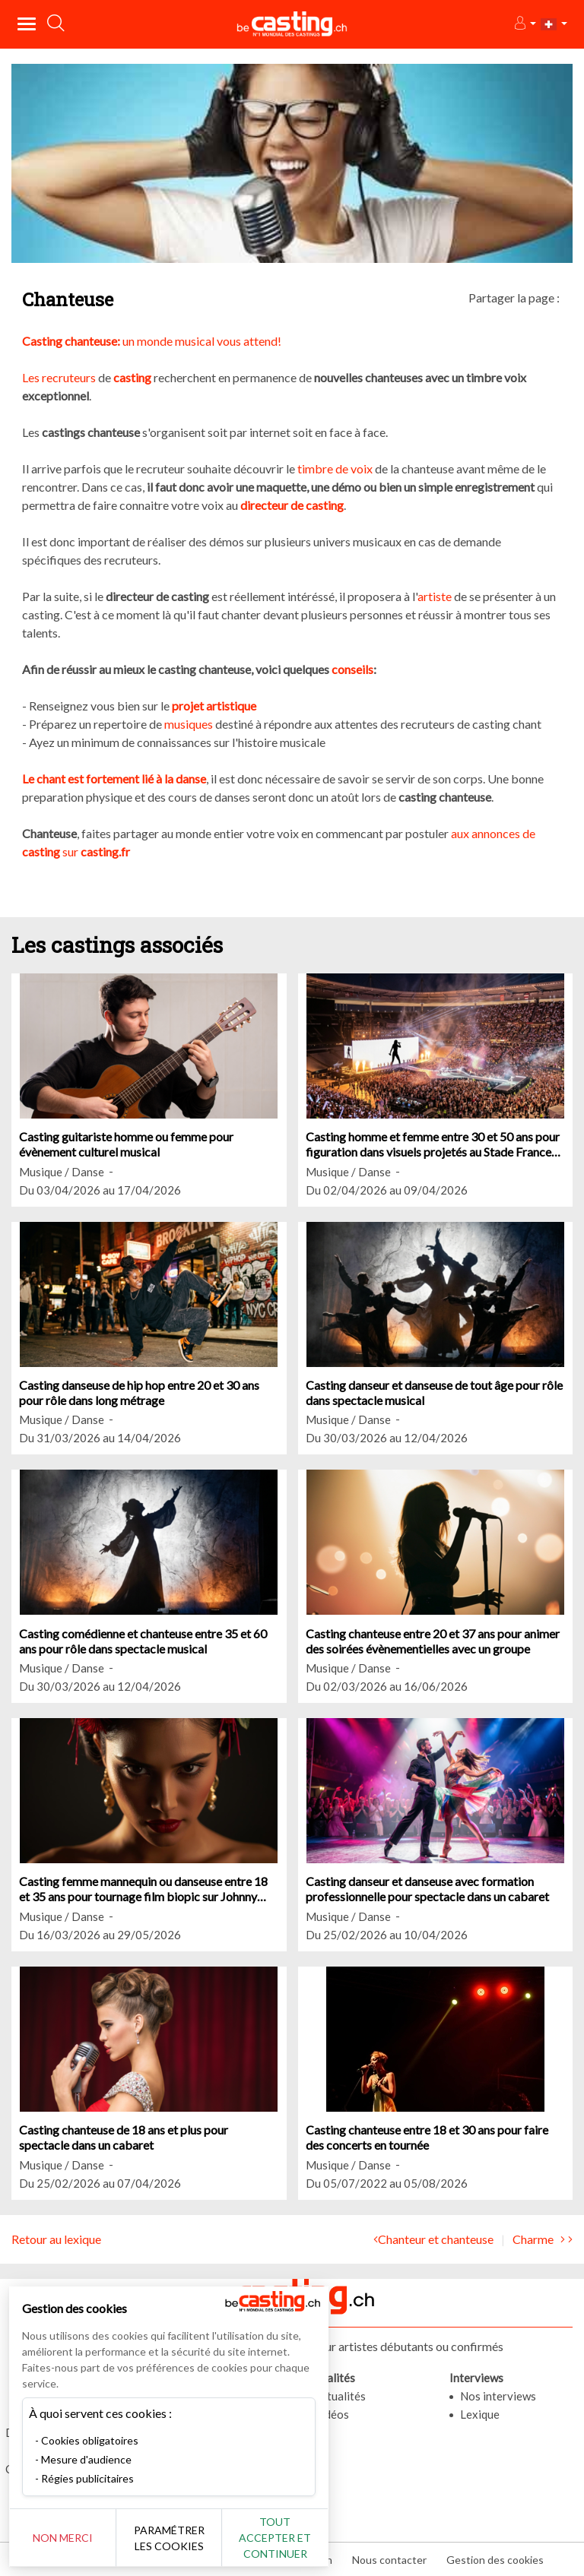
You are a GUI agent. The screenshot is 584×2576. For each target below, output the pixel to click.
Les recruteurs (59, 377)
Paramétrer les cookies (169, 2538)
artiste (434, 596)
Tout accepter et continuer (275, 2537)
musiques (188, 724)
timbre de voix (336, 468)
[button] (524, 24)
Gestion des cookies (495, 2559)
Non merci (63, 2537)
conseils (352, 669)
